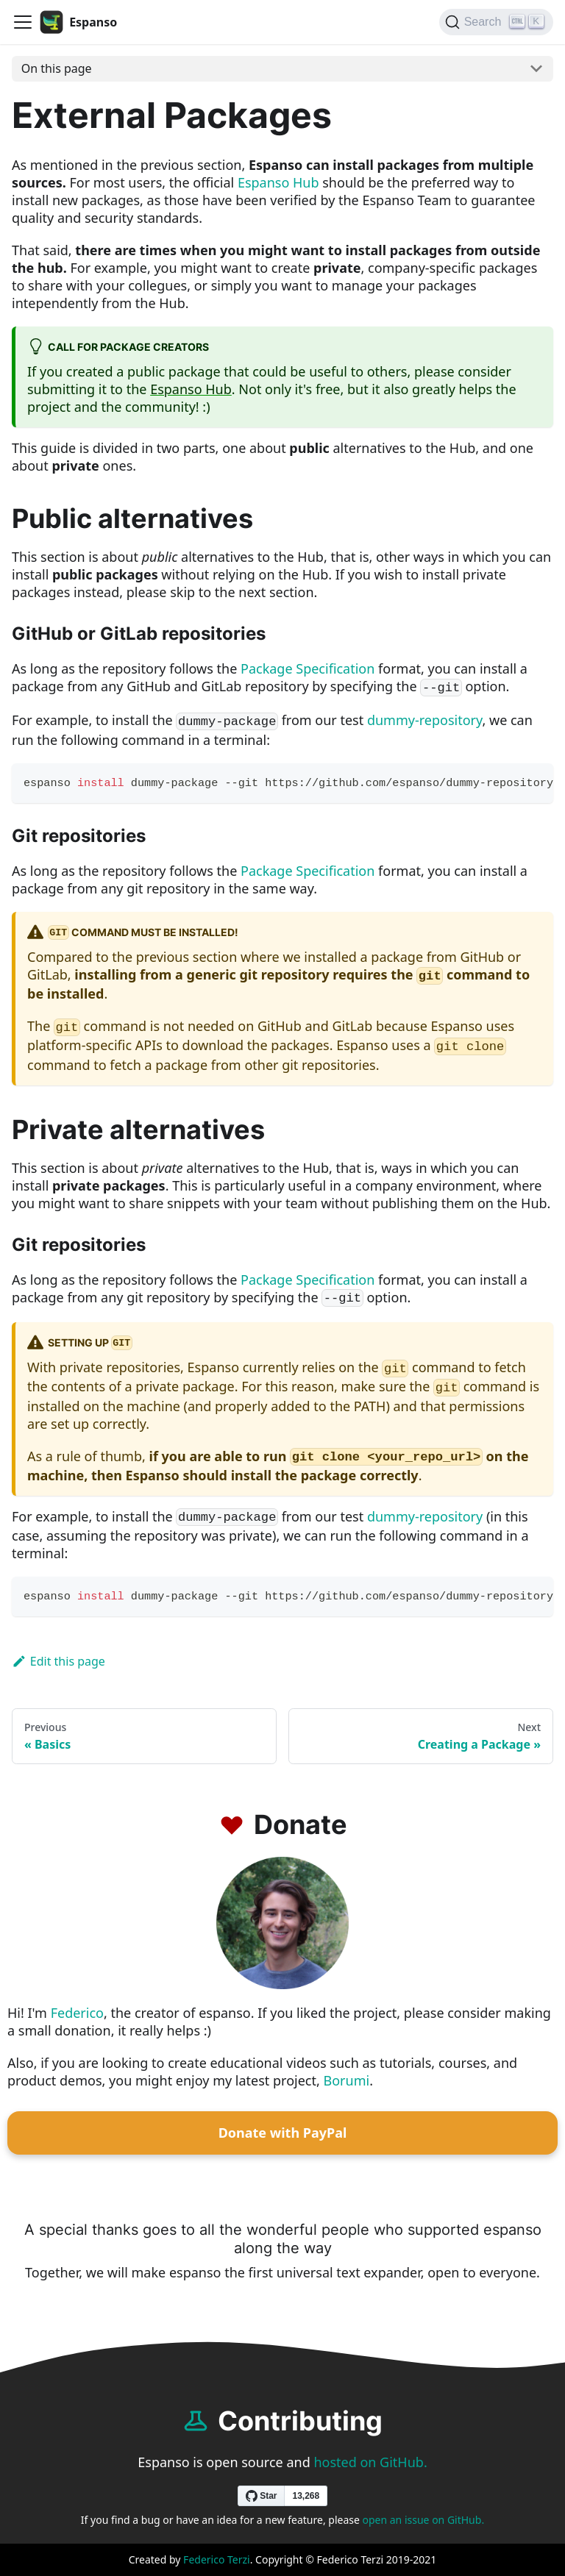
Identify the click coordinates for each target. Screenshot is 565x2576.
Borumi (347, 2080)
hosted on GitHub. (370, 2462)
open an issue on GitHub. (424, 2520)
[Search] (496, 22)
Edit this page (58, 1661)
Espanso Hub (278, 182)
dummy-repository (425, 720)
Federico (77, 2013)
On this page (56, 68)
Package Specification (307, 668)
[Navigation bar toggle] (23, 22)
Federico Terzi (216, 2559)
